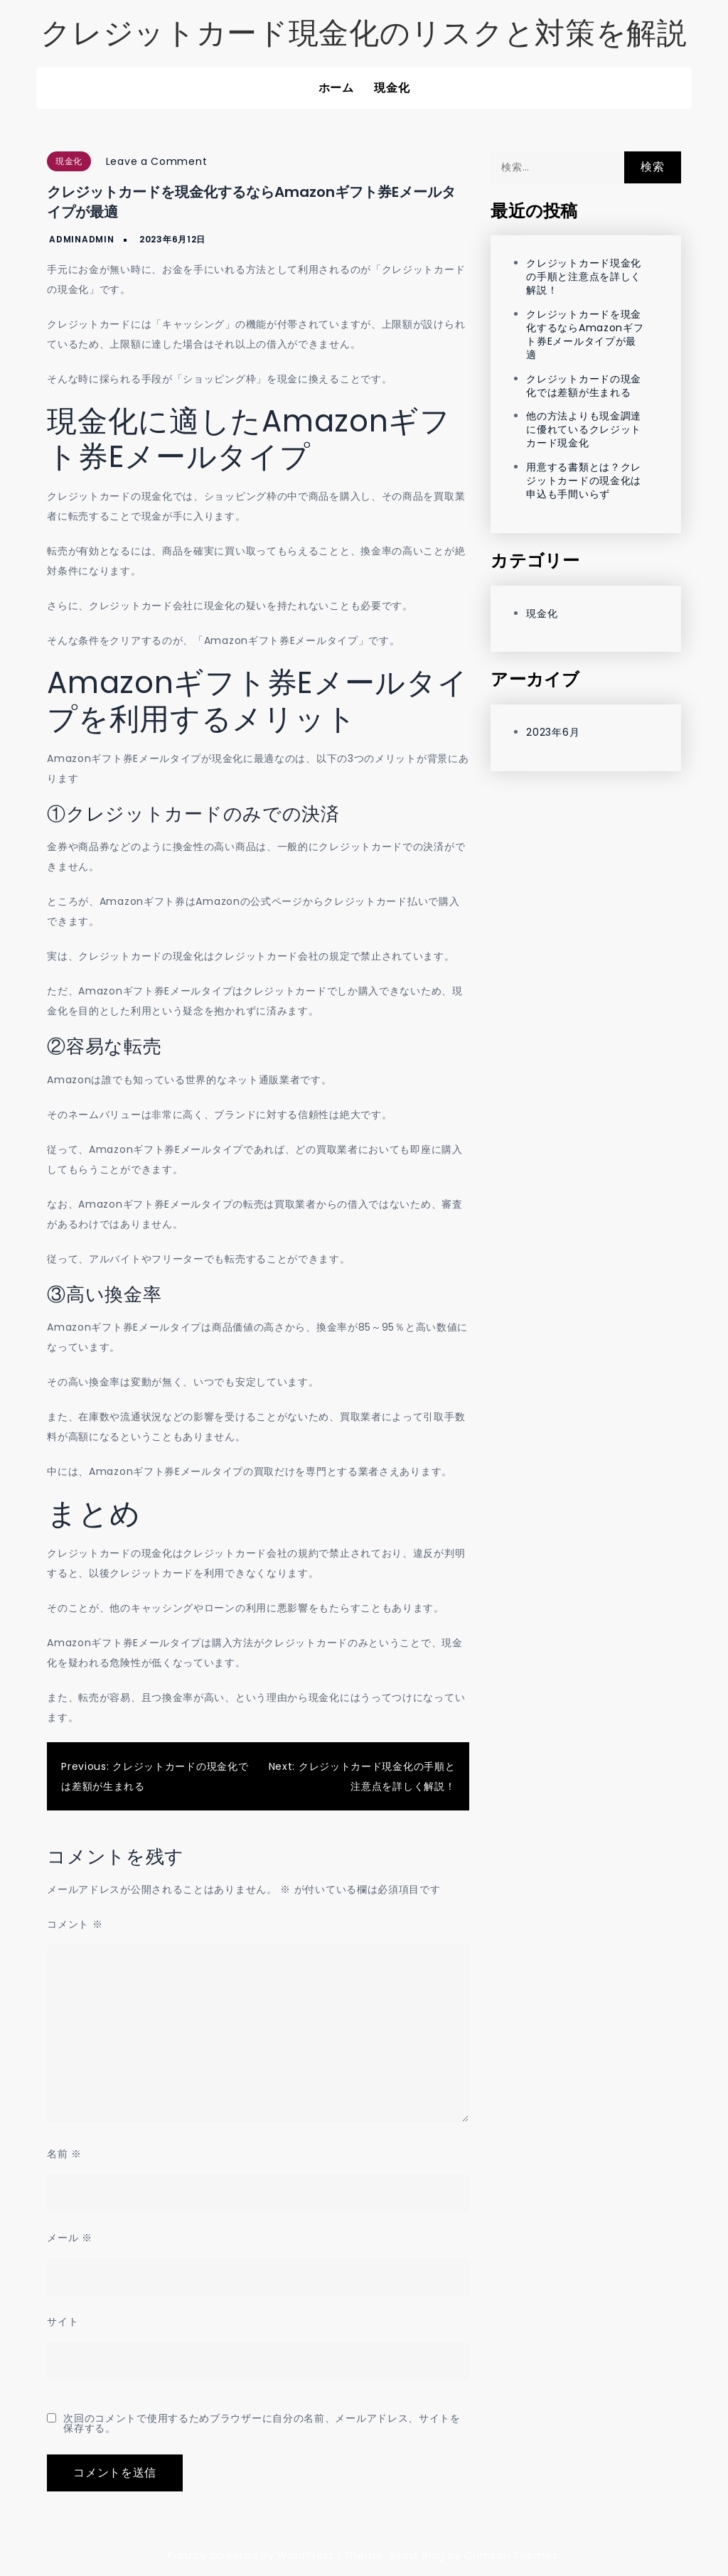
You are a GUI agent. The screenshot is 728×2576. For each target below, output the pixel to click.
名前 (64, 2154)
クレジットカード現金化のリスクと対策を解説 (364, 33)
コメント (74, 1924)
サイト (62, 2321)
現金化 (392, 88)
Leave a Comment (157, 161)
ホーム (336, 88)
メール (69, 2238)
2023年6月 (552, 732)
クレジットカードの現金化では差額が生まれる (583, 385)
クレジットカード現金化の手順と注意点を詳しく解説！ (583, 276)
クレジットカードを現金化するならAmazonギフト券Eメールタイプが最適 (584, 334)
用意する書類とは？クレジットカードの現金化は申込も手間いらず (583, 480)
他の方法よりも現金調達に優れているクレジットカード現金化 (583, 429)
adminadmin (81, 239)
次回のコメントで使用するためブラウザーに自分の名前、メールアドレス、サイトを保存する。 (262, 2423)
